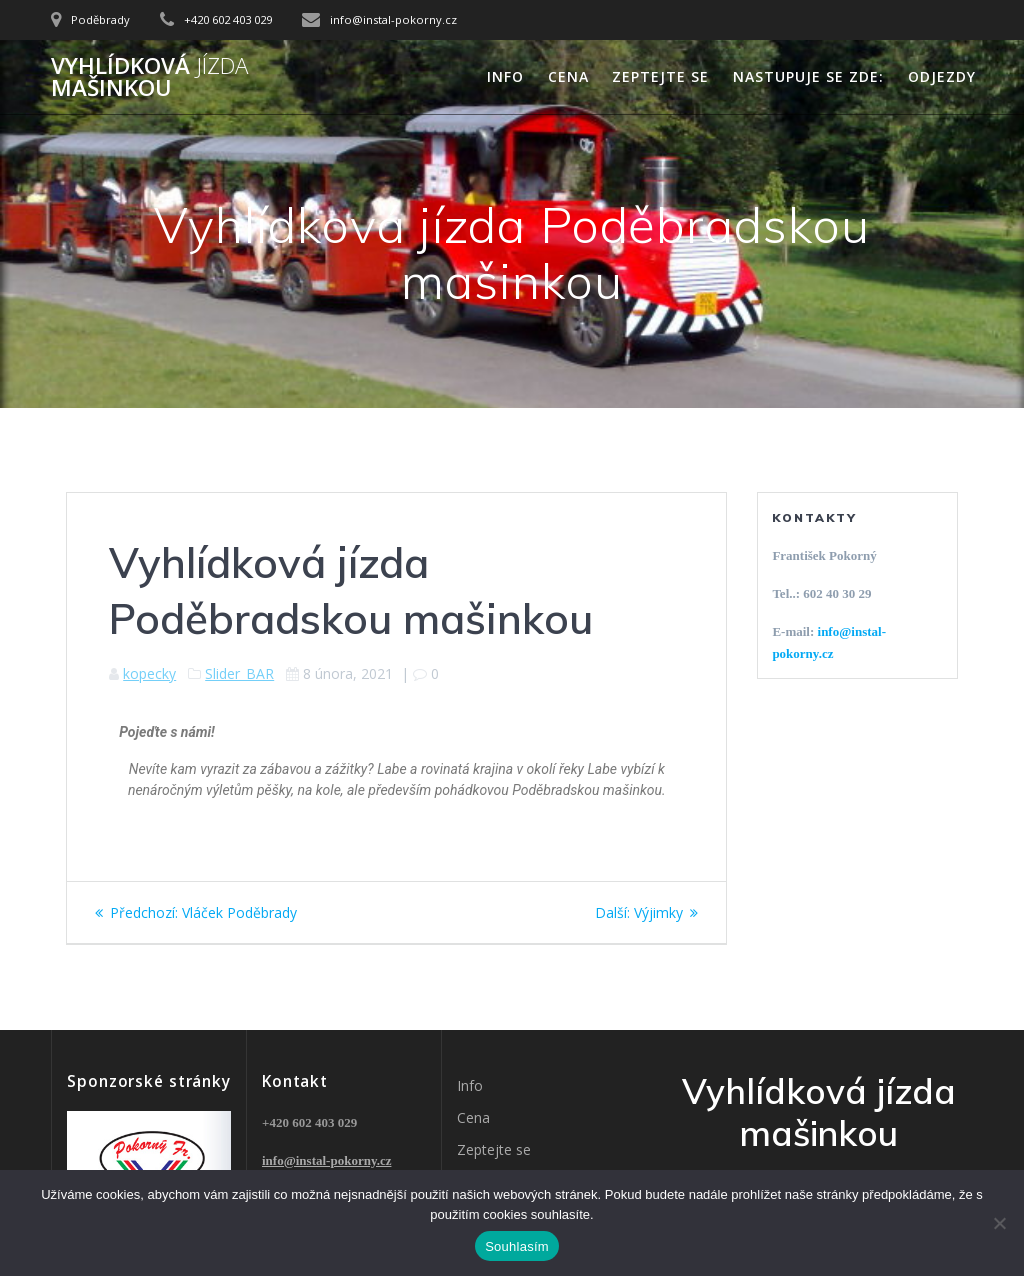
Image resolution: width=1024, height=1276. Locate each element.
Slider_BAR (239, 673)
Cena (568, 76)
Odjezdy (942, 76)
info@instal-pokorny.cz (326, 1160)
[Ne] (999, 1223)
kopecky (149, 673)
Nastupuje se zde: (808, 76)
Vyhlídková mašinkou (149, 77)
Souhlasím (517, 1246)
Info (505, 76)
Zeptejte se (660, 76)
